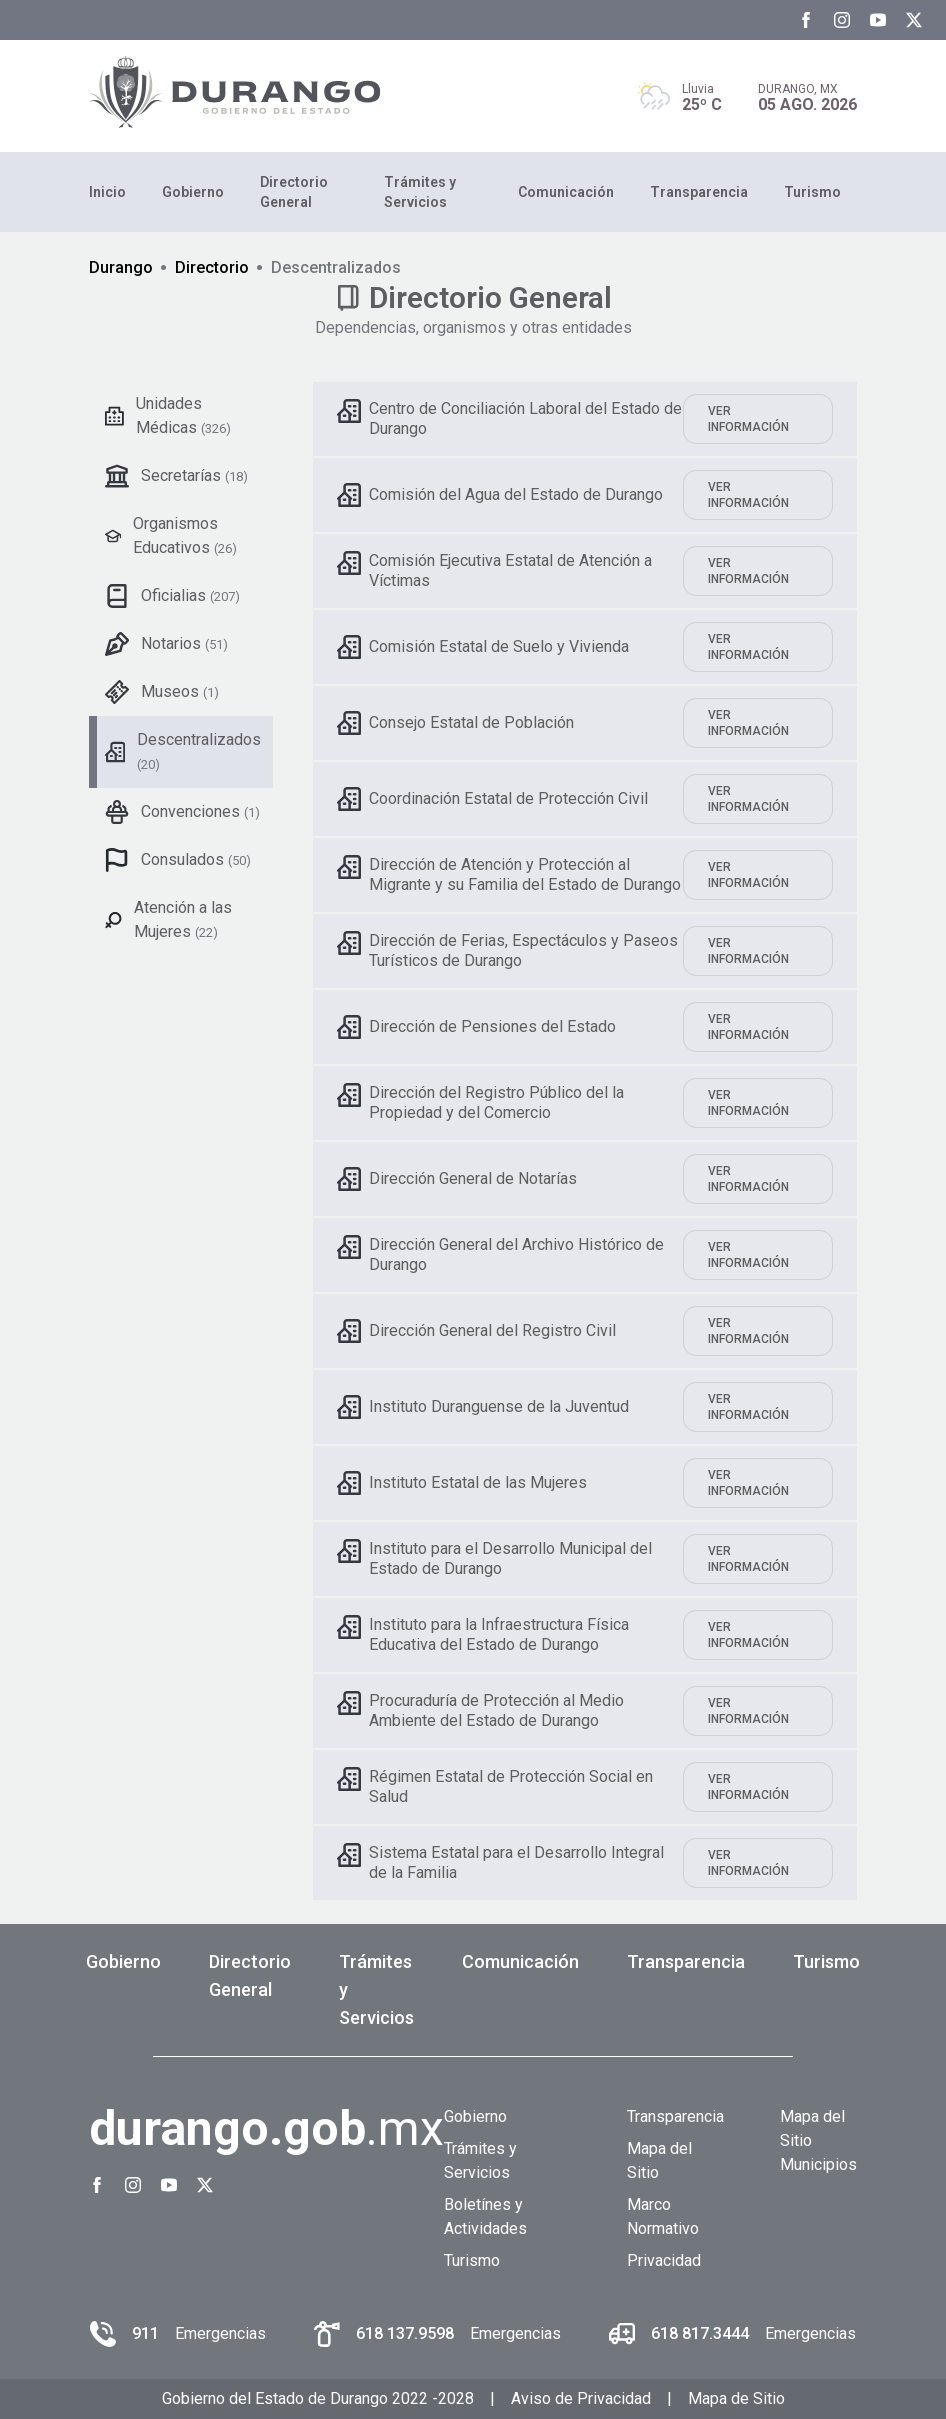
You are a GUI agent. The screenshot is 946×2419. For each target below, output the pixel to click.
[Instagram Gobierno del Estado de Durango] (842, 20)
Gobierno (193, 192)
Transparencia (699, 192)
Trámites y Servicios (420, 192)
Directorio (212, 267)
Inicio (107, 192)
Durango (121, 267)
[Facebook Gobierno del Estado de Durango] (806, 20)
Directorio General (294, 192)
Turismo (812, 192)
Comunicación (566, 192)
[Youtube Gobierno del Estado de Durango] (878, 20)
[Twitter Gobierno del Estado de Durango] (914, 20)
